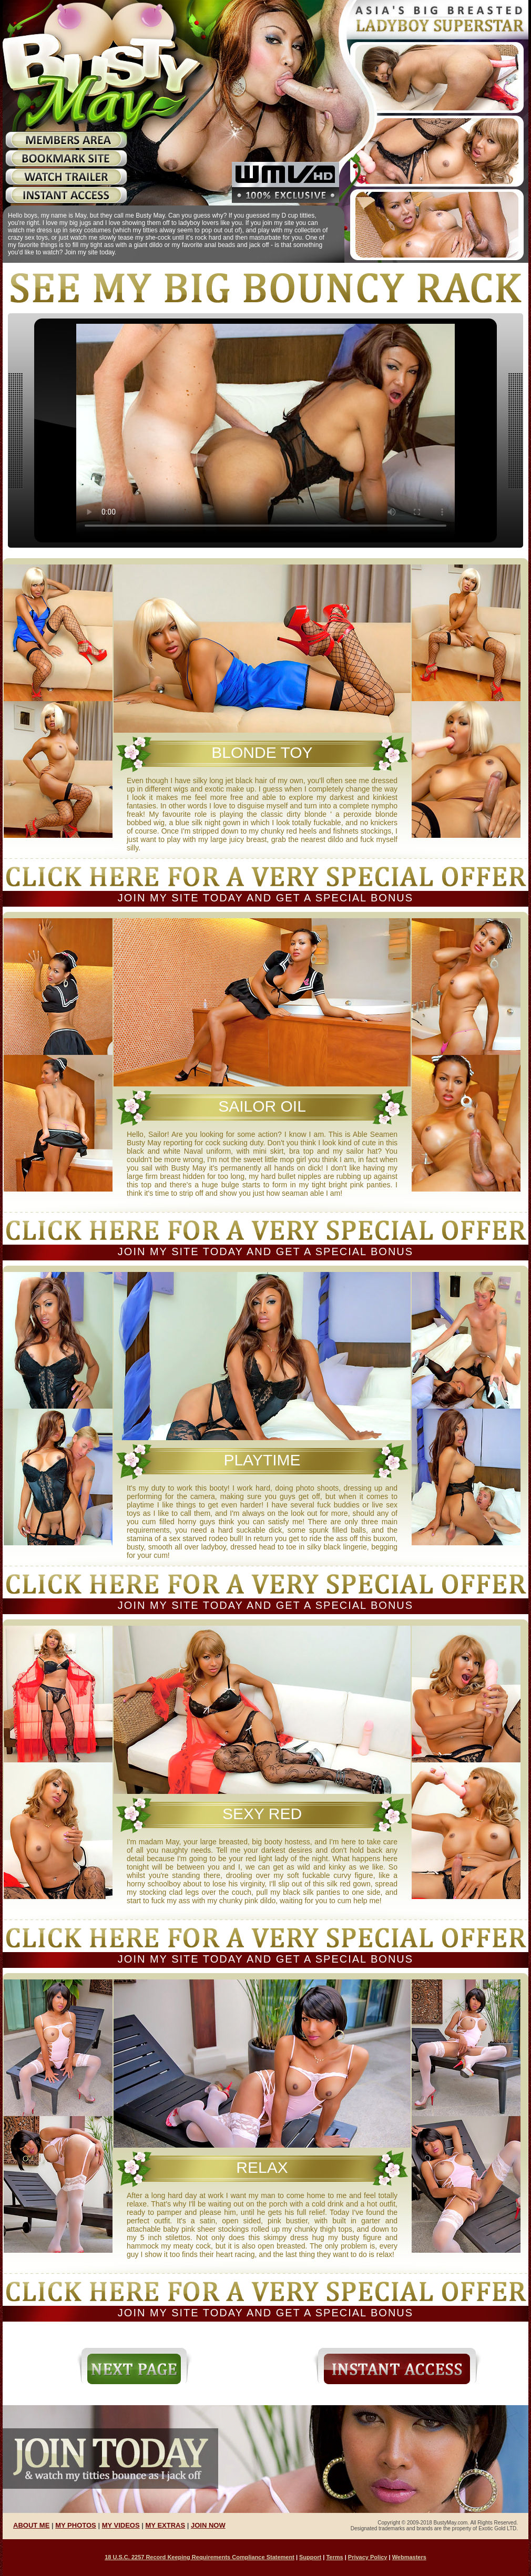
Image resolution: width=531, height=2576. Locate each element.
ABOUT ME (31, 2525)
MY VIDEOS (121, 2525)
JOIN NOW (208, 2525)
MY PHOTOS (75, 2525)
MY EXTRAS (166, 2525)
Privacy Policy (367, 2557)
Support (310, 2557)
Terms (334, 2557)
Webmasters (409, 2557)
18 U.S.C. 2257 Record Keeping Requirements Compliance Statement (199, 2557)
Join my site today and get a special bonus (265, 898)
